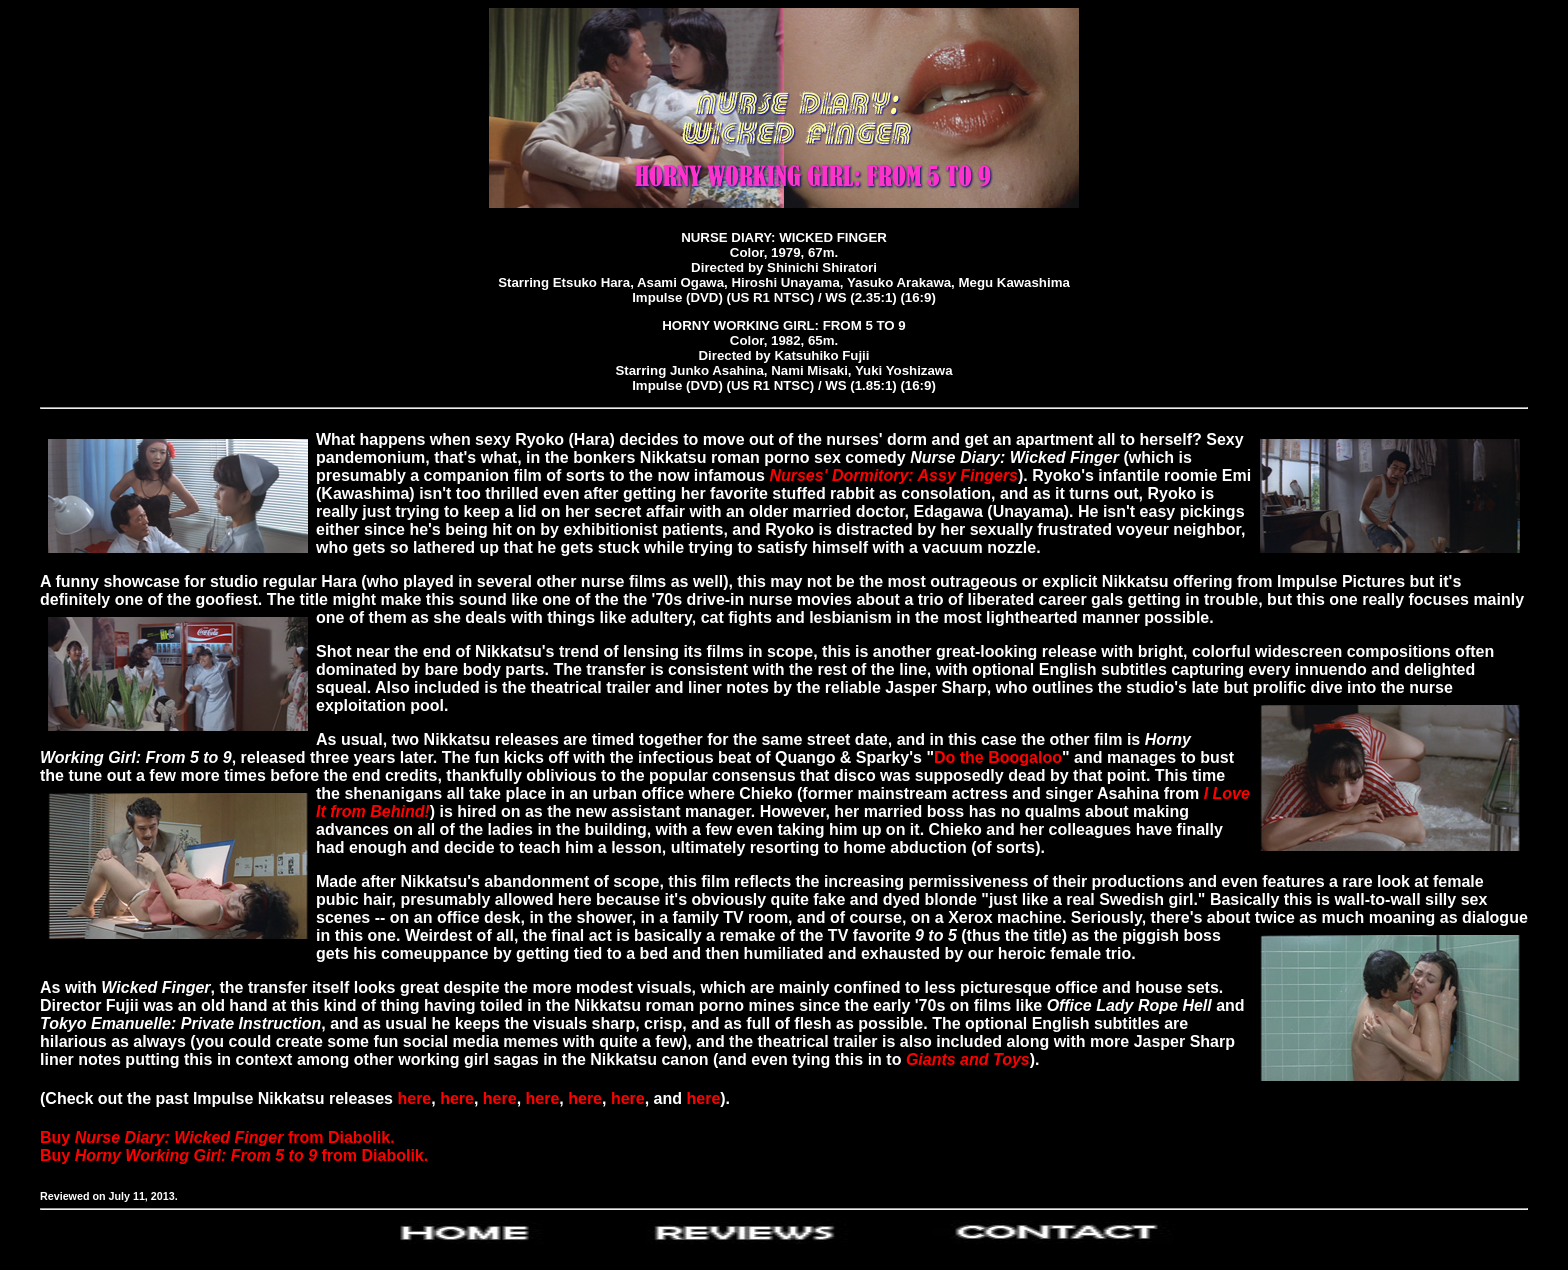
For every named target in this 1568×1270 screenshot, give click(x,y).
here (414, 1098)
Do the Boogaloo (998, 757)
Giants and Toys (968, 1059)
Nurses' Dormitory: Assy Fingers (893, 475)
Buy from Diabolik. (217, 1137)
